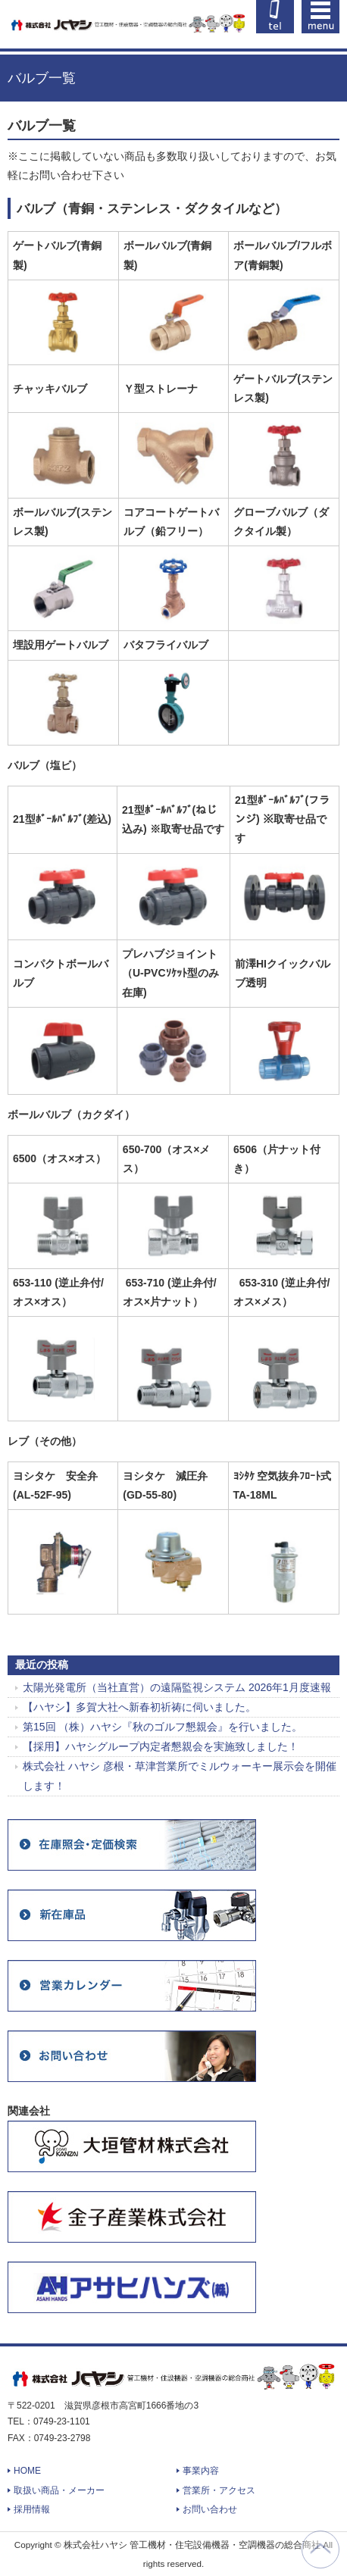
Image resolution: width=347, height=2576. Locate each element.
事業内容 (201, 2470)
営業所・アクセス (219, 2490)
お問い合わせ (210, 2509)
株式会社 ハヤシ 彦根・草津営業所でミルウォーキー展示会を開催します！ (179, 1775)
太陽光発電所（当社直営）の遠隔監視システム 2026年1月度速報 (177, 1687)
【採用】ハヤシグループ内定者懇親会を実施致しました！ (161, 1746)
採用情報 (32, 2509)
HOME (27, 2470)
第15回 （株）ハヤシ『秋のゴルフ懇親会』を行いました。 (162, 1727)
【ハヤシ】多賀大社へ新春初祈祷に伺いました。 (139, 1707)
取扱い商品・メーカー (59, 2490)
